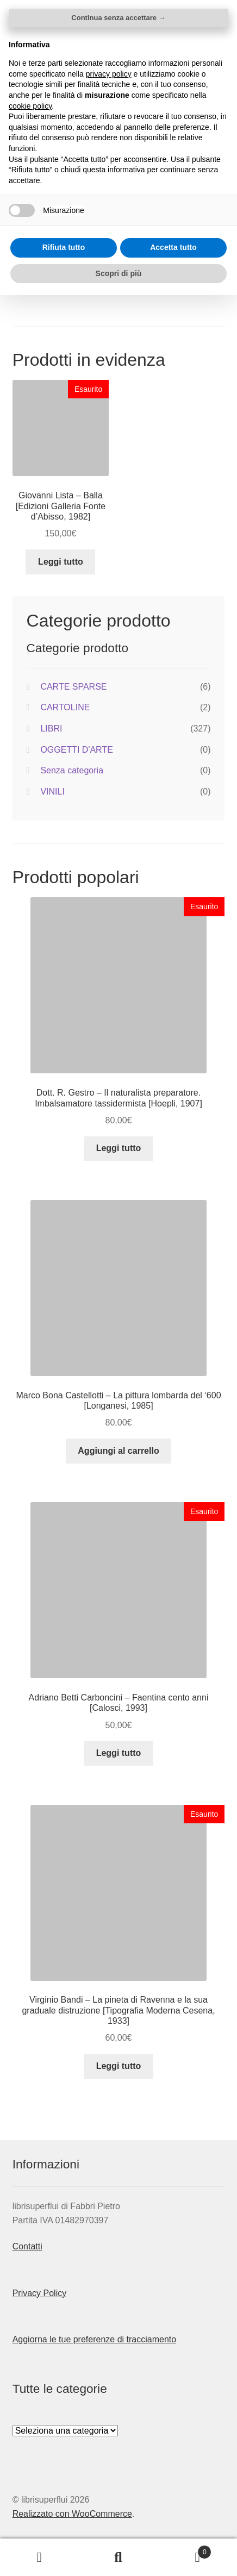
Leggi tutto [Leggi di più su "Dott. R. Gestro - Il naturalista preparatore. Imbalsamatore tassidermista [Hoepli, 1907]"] (118, 1148)
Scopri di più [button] (119, 2553)
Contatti (27, 2246)
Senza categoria (71, 770)
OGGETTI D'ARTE (76, 749)
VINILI (52, 791)
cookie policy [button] (30, 2386)
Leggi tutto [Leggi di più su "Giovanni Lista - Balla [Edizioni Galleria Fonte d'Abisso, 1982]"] (60, 561)
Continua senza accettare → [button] (118, 2298)
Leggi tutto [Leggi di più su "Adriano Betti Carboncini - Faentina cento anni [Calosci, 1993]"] (118, 1753)
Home (29, 103)
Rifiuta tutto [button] (63, 2528)
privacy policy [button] (109, 2354)
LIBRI (51, 728)
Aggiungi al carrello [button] (118, 1450)
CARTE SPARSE (73, 686)
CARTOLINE (65, 707)
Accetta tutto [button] (173, 2528)
